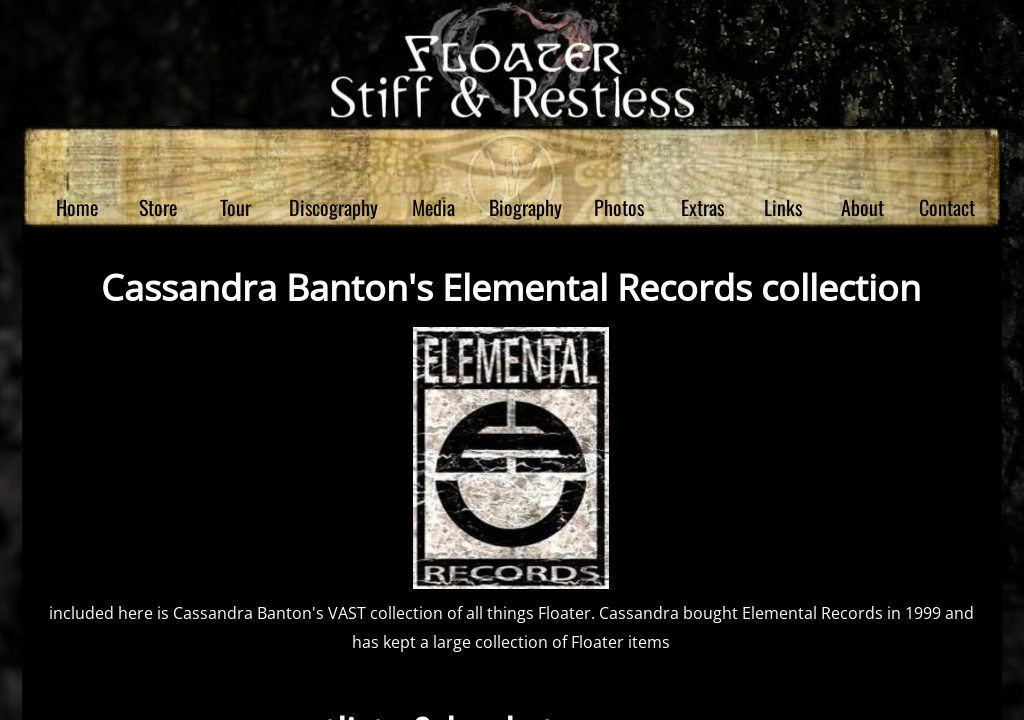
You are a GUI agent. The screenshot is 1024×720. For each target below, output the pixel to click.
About (862, 207)
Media (433, 207)
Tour (235, 207)
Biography (525, 207)
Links (783, 207)
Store (158, 207)
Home (77, 207)
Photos (619, 207)
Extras (702, 207)
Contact (947, 207)
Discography (333, 207)
